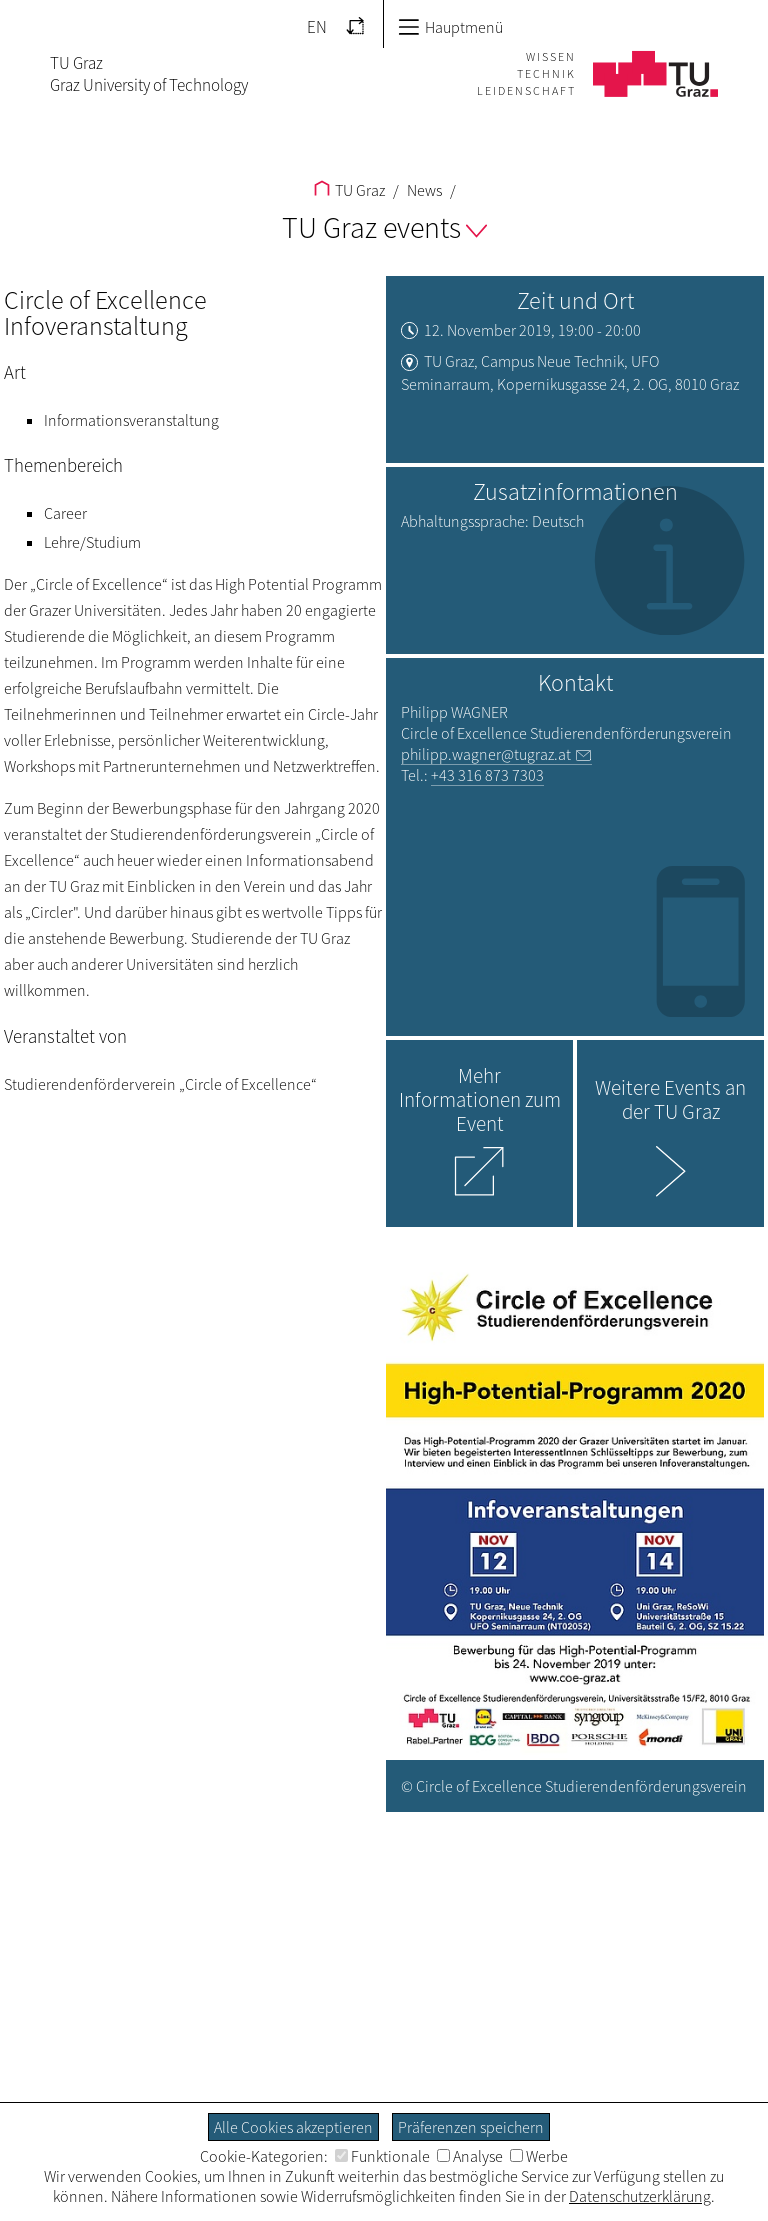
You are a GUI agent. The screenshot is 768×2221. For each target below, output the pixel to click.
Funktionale (382, 2156)
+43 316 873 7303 (487, 775)
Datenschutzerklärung (640, 2196)
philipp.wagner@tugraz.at (486, 754)
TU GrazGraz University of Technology (149, 74)
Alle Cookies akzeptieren (293, 2127)
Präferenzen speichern (471, 2127)
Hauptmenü (450, 27)
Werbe (539, 2156)
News (423, 190)
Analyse (470, 2156)
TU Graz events (384, 227)
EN (317, 27)
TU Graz (349, 190)
